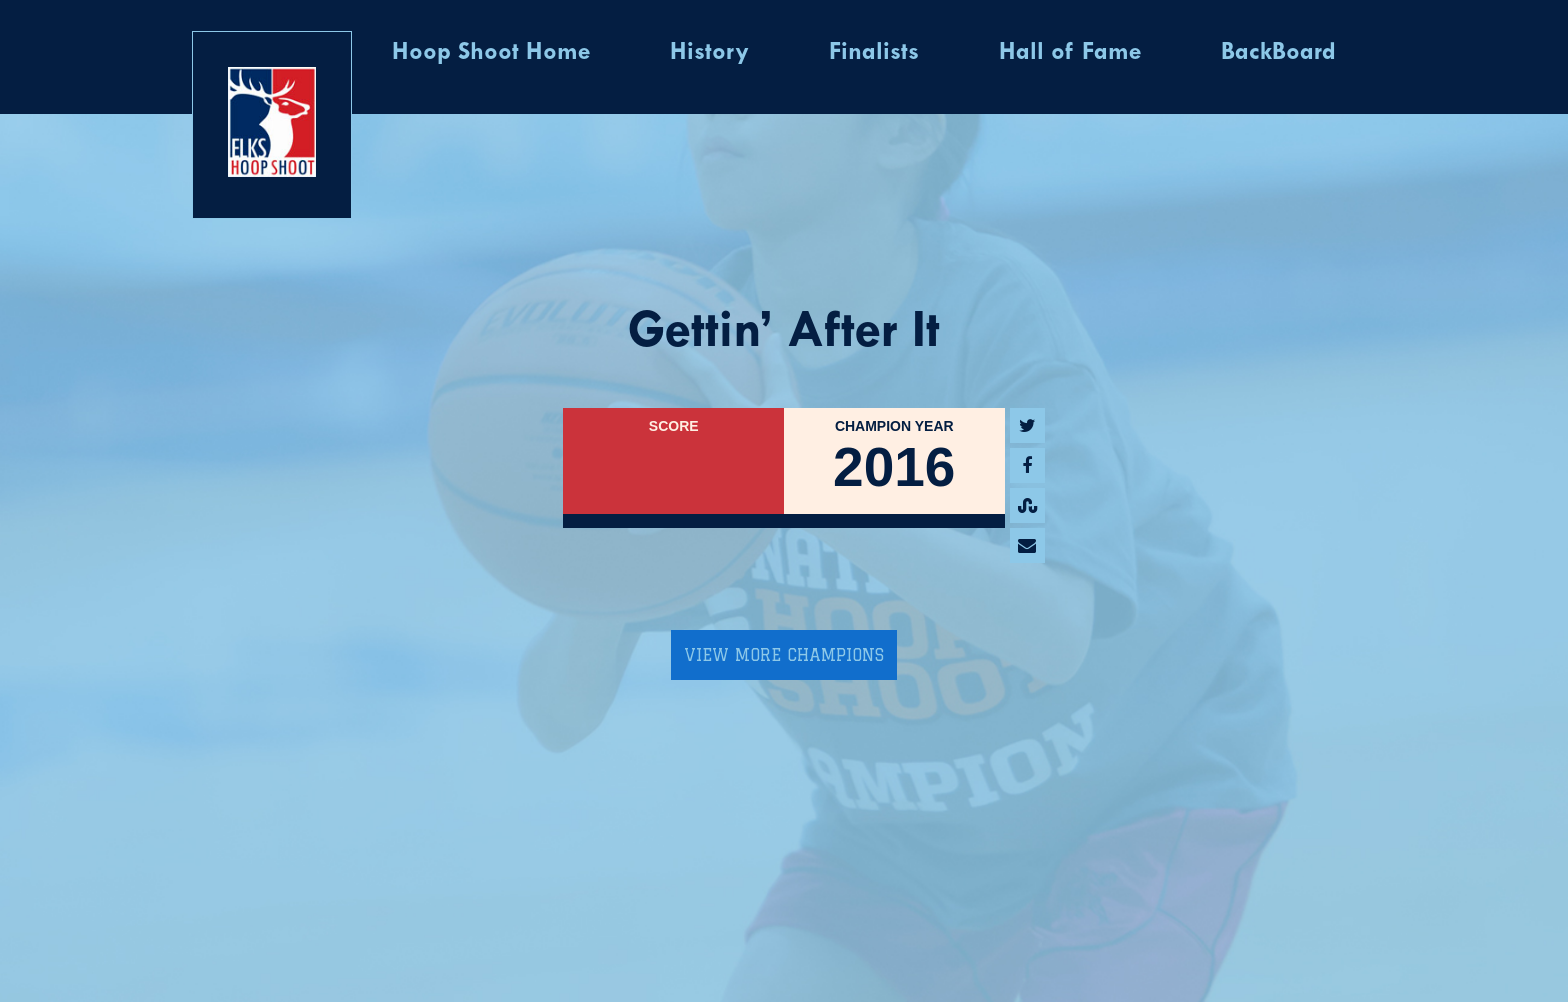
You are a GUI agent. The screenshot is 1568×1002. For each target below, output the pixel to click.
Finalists (874, 53)
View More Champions (784, 655)
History (709, 53)
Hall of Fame (1070, 53)
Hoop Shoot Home (491, 53)
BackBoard (1278, 53)
